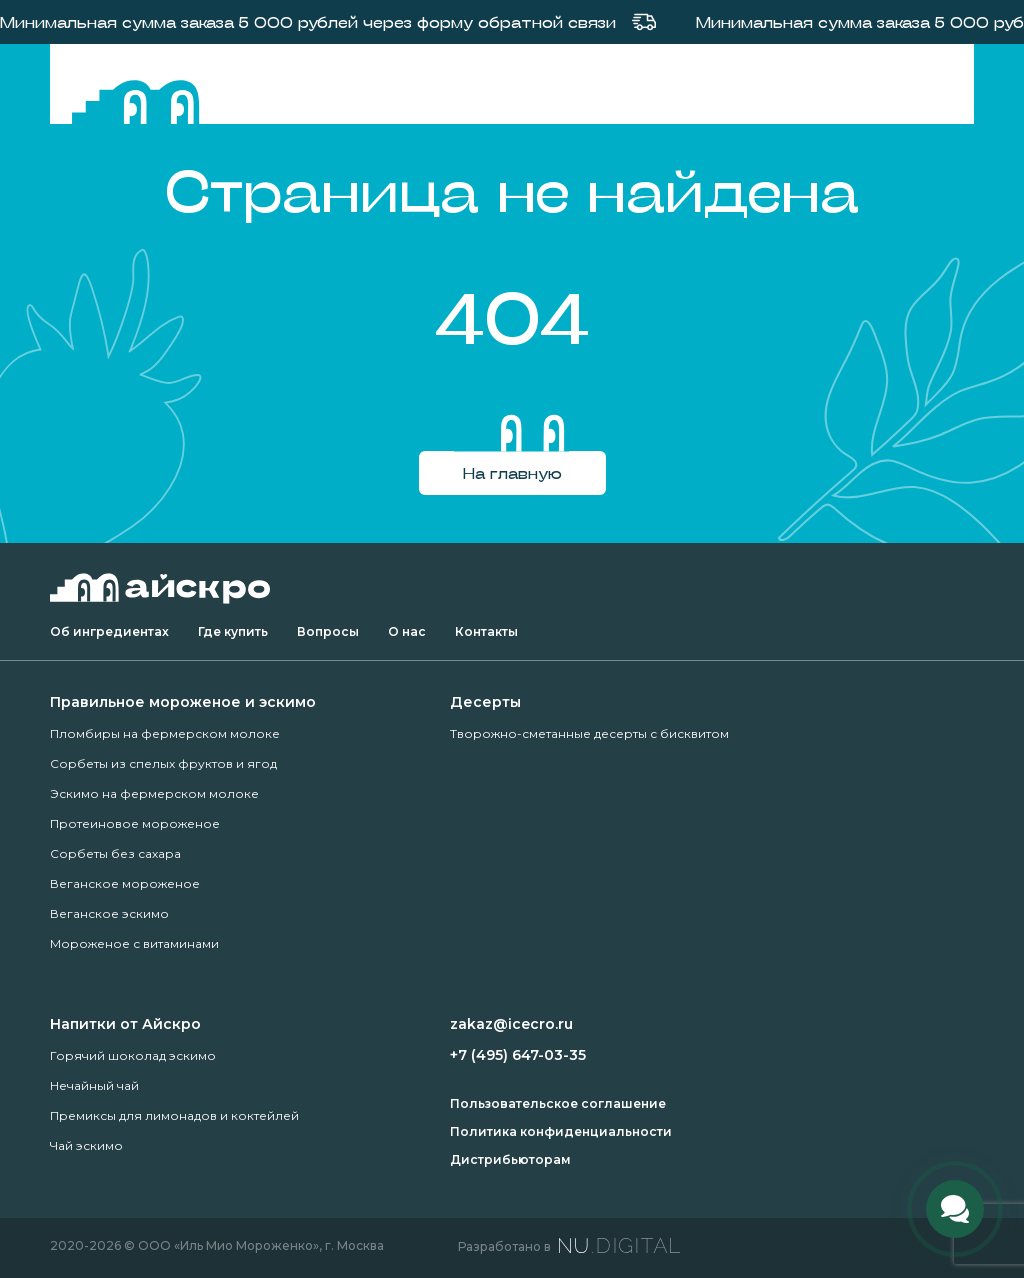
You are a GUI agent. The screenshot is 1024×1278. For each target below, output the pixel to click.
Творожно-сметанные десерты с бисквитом (589, 733)
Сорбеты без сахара (115, 853)
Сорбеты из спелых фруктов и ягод (163, 763)
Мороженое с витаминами (134, 943)
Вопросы (328, 631)
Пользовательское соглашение (558, 1103)
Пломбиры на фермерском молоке (165, 733)
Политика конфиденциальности (561, 1131)
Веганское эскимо (109, 913)
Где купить (233, 631)
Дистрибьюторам (510, 1159)
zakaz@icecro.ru (511, 1024)
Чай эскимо (86, 1145)
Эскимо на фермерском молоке (154, 793)
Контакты (486, 631)
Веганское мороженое (125, 883)
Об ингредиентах (109, 631)
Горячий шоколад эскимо (133, 1055)
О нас (407, 631)
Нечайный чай (94, 1085)
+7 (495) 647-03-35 (518, 1055)
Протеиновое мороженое (135, 823)
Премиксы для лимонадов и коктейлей (174, 1115)
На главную (512, 472)
